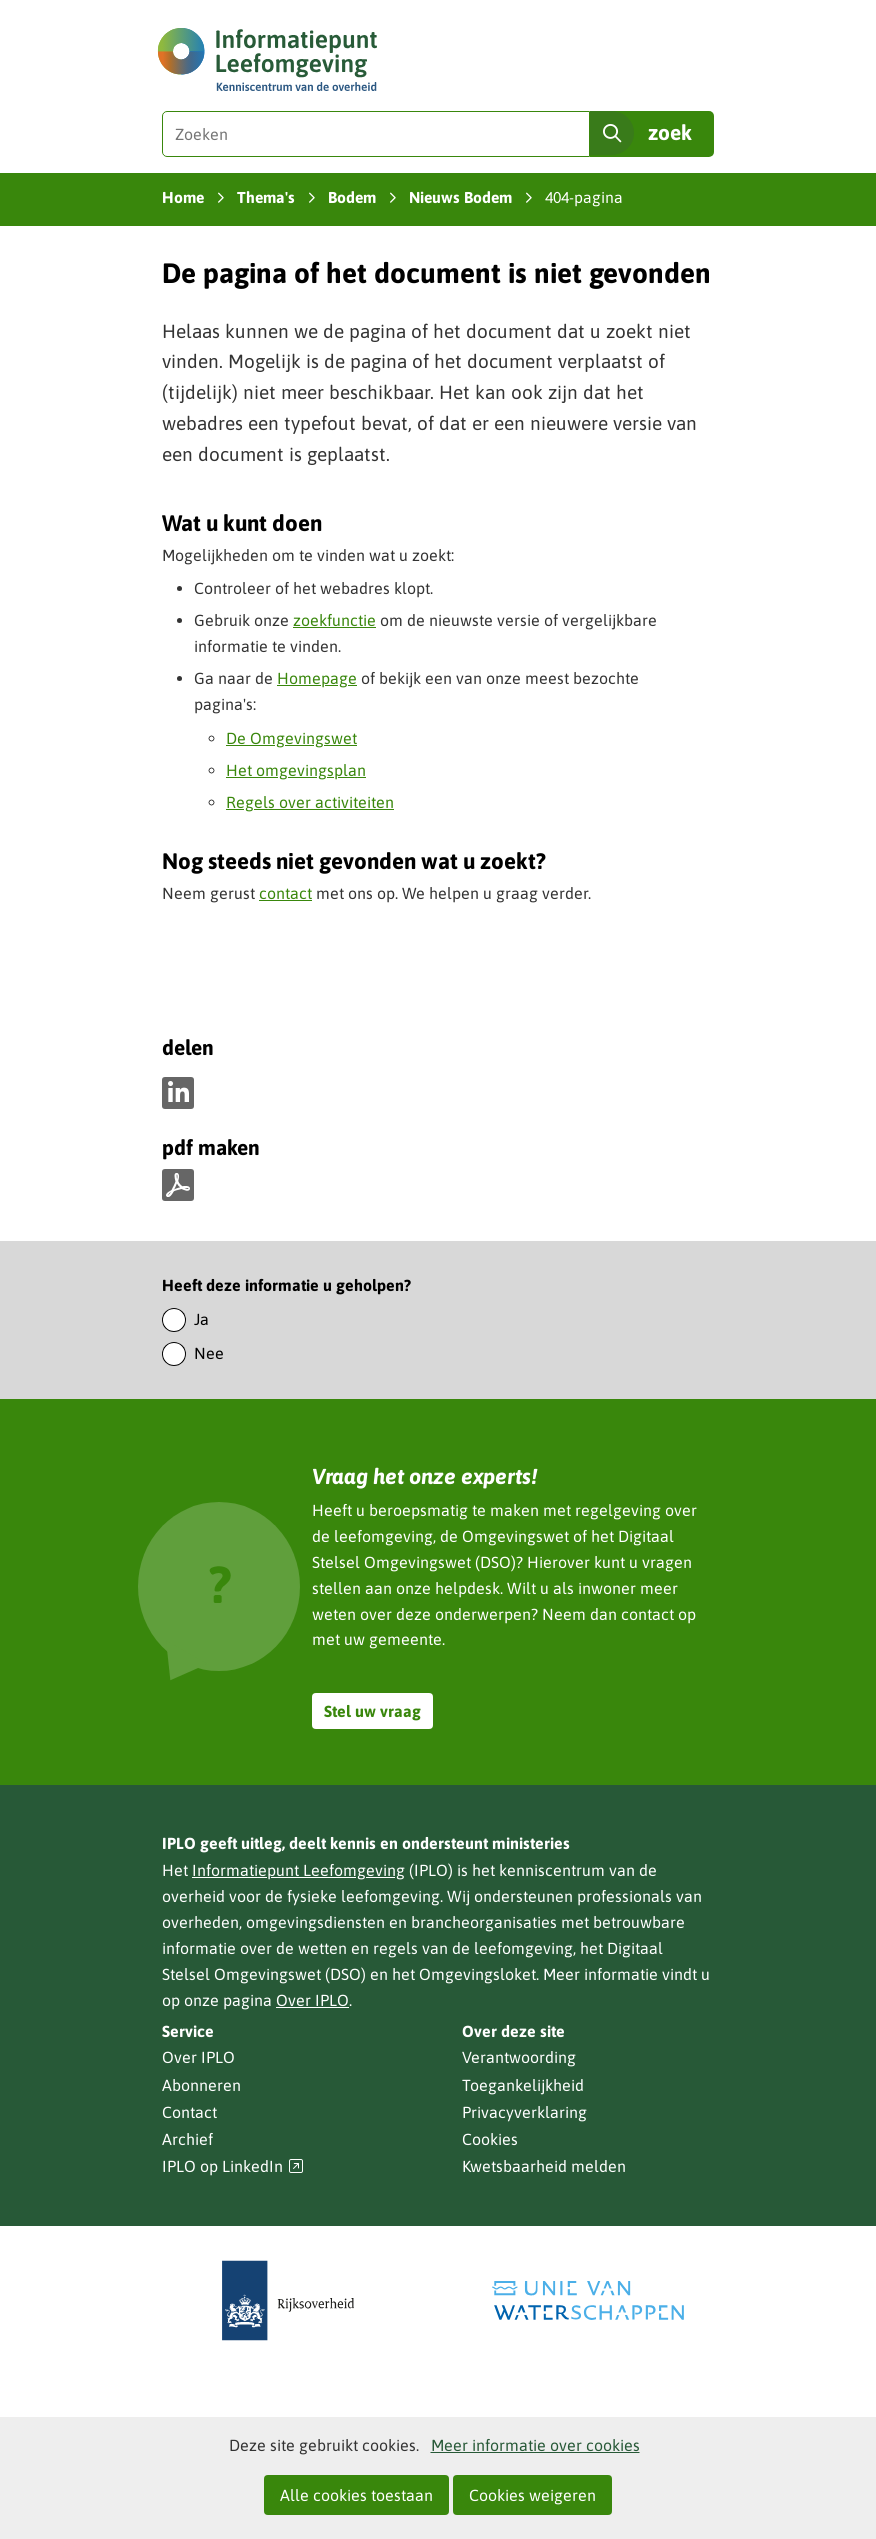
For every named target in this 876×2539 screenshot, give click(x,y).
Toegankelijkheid (523, 2085)
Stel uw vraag (372, 1711)
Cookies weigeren (532, 2495)
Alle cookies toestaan (356, 2495)
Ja (201, 1319)
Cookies (490, 2139)
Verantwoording (519, 2057)
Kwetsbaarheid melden (544, 2166)
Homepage (317, 678)
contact (285, 893)
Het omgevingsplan (296, 770)
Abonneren (201, 2085)
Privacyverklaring (524, 2112)
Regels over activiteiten (310, 802)
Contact (189, 2112)
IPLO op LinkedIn (233, 2166)
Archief (187, 2139)
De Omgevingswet (291, 738)
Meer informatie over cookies (535, 2445)
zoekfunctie (334, 620)
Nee (209, 1353)
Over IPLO (312, 2000)
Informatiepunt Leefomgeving (298, 1870)
